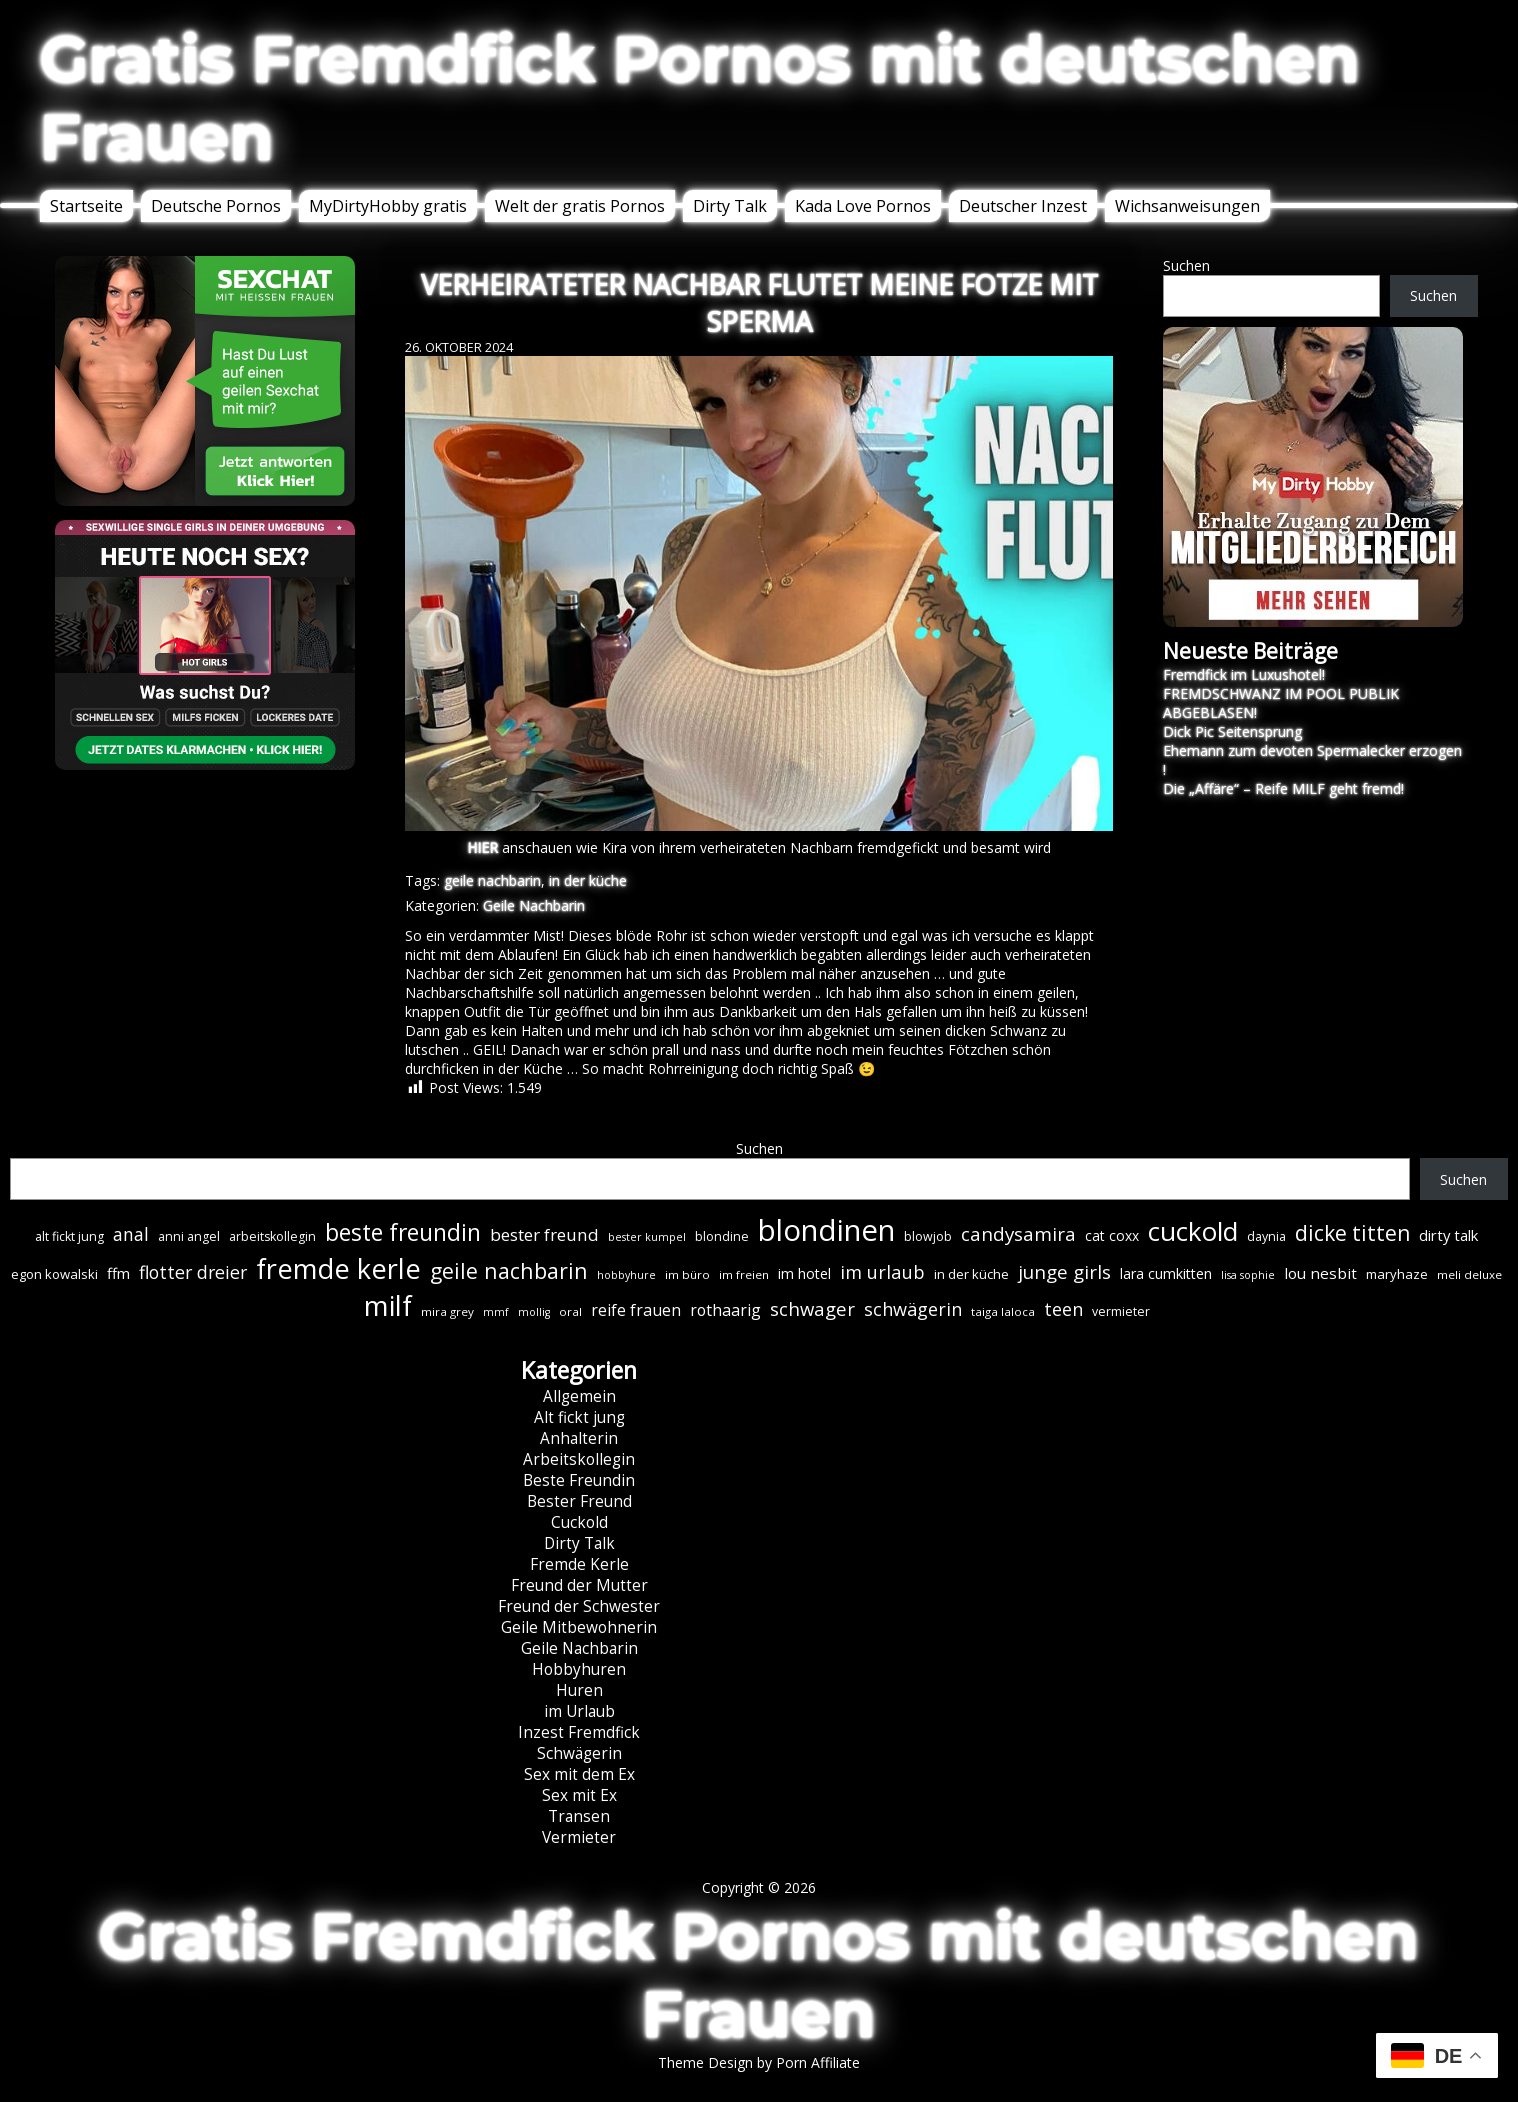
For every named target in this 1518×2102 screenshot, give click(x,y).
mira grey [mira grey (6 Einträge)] (447, 1311)
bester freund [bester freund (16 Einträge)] (544, 1234)
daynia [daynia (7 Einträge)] (1266, 1236)
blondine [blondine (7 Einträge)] (722, 1236)
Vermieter (579, 1837)
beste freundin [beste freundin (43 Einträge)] (403, 1232)
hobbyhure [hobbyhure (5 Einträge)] (626, 1275)
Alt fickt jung (579, 1417)
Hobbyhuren (579, 1669)
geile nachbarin (492, 880)
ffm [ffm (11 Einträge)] (118, 1273)
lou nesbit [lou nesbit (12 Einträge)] (1320, 1273)
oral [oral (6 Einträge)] (570, 1311)
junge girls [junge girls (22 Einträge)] (1064, 1272)
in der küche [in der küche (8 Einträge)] (971, 1274)
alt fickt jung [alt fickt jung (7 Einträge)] (69, 1236)
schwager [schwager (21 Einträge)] (812, 1308)
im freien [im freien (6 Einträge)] (744, 1274)
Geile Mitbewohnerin (579, 1627)
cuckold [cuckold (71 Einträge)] (1193, 1231)
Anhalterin (579, 1438)
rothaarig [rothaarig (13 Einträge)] (725, 1310)
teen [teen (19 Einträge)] (1063, 1309)
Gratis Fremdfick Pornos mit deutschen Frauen (700, 98)
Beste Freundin (579, 1480)
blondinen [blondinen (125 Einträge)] (826, 1230)
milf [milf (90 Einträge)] (388, 1305)
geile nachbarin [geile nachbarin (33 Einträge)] (509, 1270)
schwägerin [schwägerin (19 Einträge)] (913, 1309)
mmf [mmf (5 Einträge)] (496, 1312)
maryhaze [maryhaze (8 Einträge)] (1397, 1274)
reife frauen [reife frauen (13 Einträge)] (636, 1310)
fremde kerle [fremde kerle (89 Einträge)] (338, 1268)
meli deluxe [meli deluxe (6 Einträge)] (1469, 1274)
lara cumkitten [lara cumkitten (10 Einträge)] (1166, 1273)
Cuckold (579, 1522)
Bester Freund (579, 1501)
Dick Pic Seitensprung (1232, 731)
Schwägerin (579, 1753)
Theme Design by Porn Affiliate (759, 2062)
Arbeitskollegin (579, 1459)
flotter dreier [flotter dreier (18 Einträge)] (193, 1272)
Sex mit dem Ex (579, 1774)
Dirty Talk (730, 206)
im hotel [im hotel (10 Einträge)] (804, 1273)
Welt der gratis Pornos (580, 206)
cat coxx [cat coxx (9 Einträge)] (1112, 1235)
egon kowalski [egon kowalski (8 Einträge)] (54, 1274)
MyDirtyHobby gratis (388, 206)
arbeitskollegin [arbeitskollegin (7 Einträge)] (272, 1236)
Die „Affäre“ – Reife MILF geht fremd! (1283, 788)
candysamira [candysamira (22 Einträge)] (1018, 1234)
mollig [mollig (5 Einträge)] (534, 1312)
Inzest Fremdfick (579, 1732)
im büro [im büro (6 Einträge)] (687, 1274)
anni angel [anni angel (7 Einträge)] (189, 1236)
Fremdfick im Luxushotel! (1244, 674)
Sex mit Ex (579, 1795)
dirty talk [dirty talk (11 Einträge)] (1448, 1235)
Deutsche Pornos (216, 206)
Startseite (86, 206)
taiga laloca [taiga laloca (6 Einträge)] (1003, 1311)
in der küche (588, 880)
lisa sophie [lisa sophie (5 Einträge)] (1248, 1275)
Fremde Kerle (579, 1564)
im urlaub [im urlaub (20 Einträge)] (882, 1271)
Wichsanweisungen (1187, 206)
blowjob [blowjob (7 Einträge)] (928, 1236)
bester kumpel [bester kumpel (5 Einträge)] (647, 1237)
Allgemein (579, 1396)
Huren (579, 1690)
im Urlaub (579, 1711)
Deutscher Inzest (1023, 206)
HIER (482, 847)
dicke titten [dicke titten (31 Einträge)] (1352, 1233)
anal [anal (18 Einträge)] (131, 1234)
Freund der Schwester (579, 1606)
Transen (579, 1816)
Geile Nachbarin (534, 905)
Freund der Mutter (579, 1585)
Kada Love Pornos (863, 206)
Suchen (1186, 265)
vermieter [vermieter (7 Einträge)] (1121, 1311)
